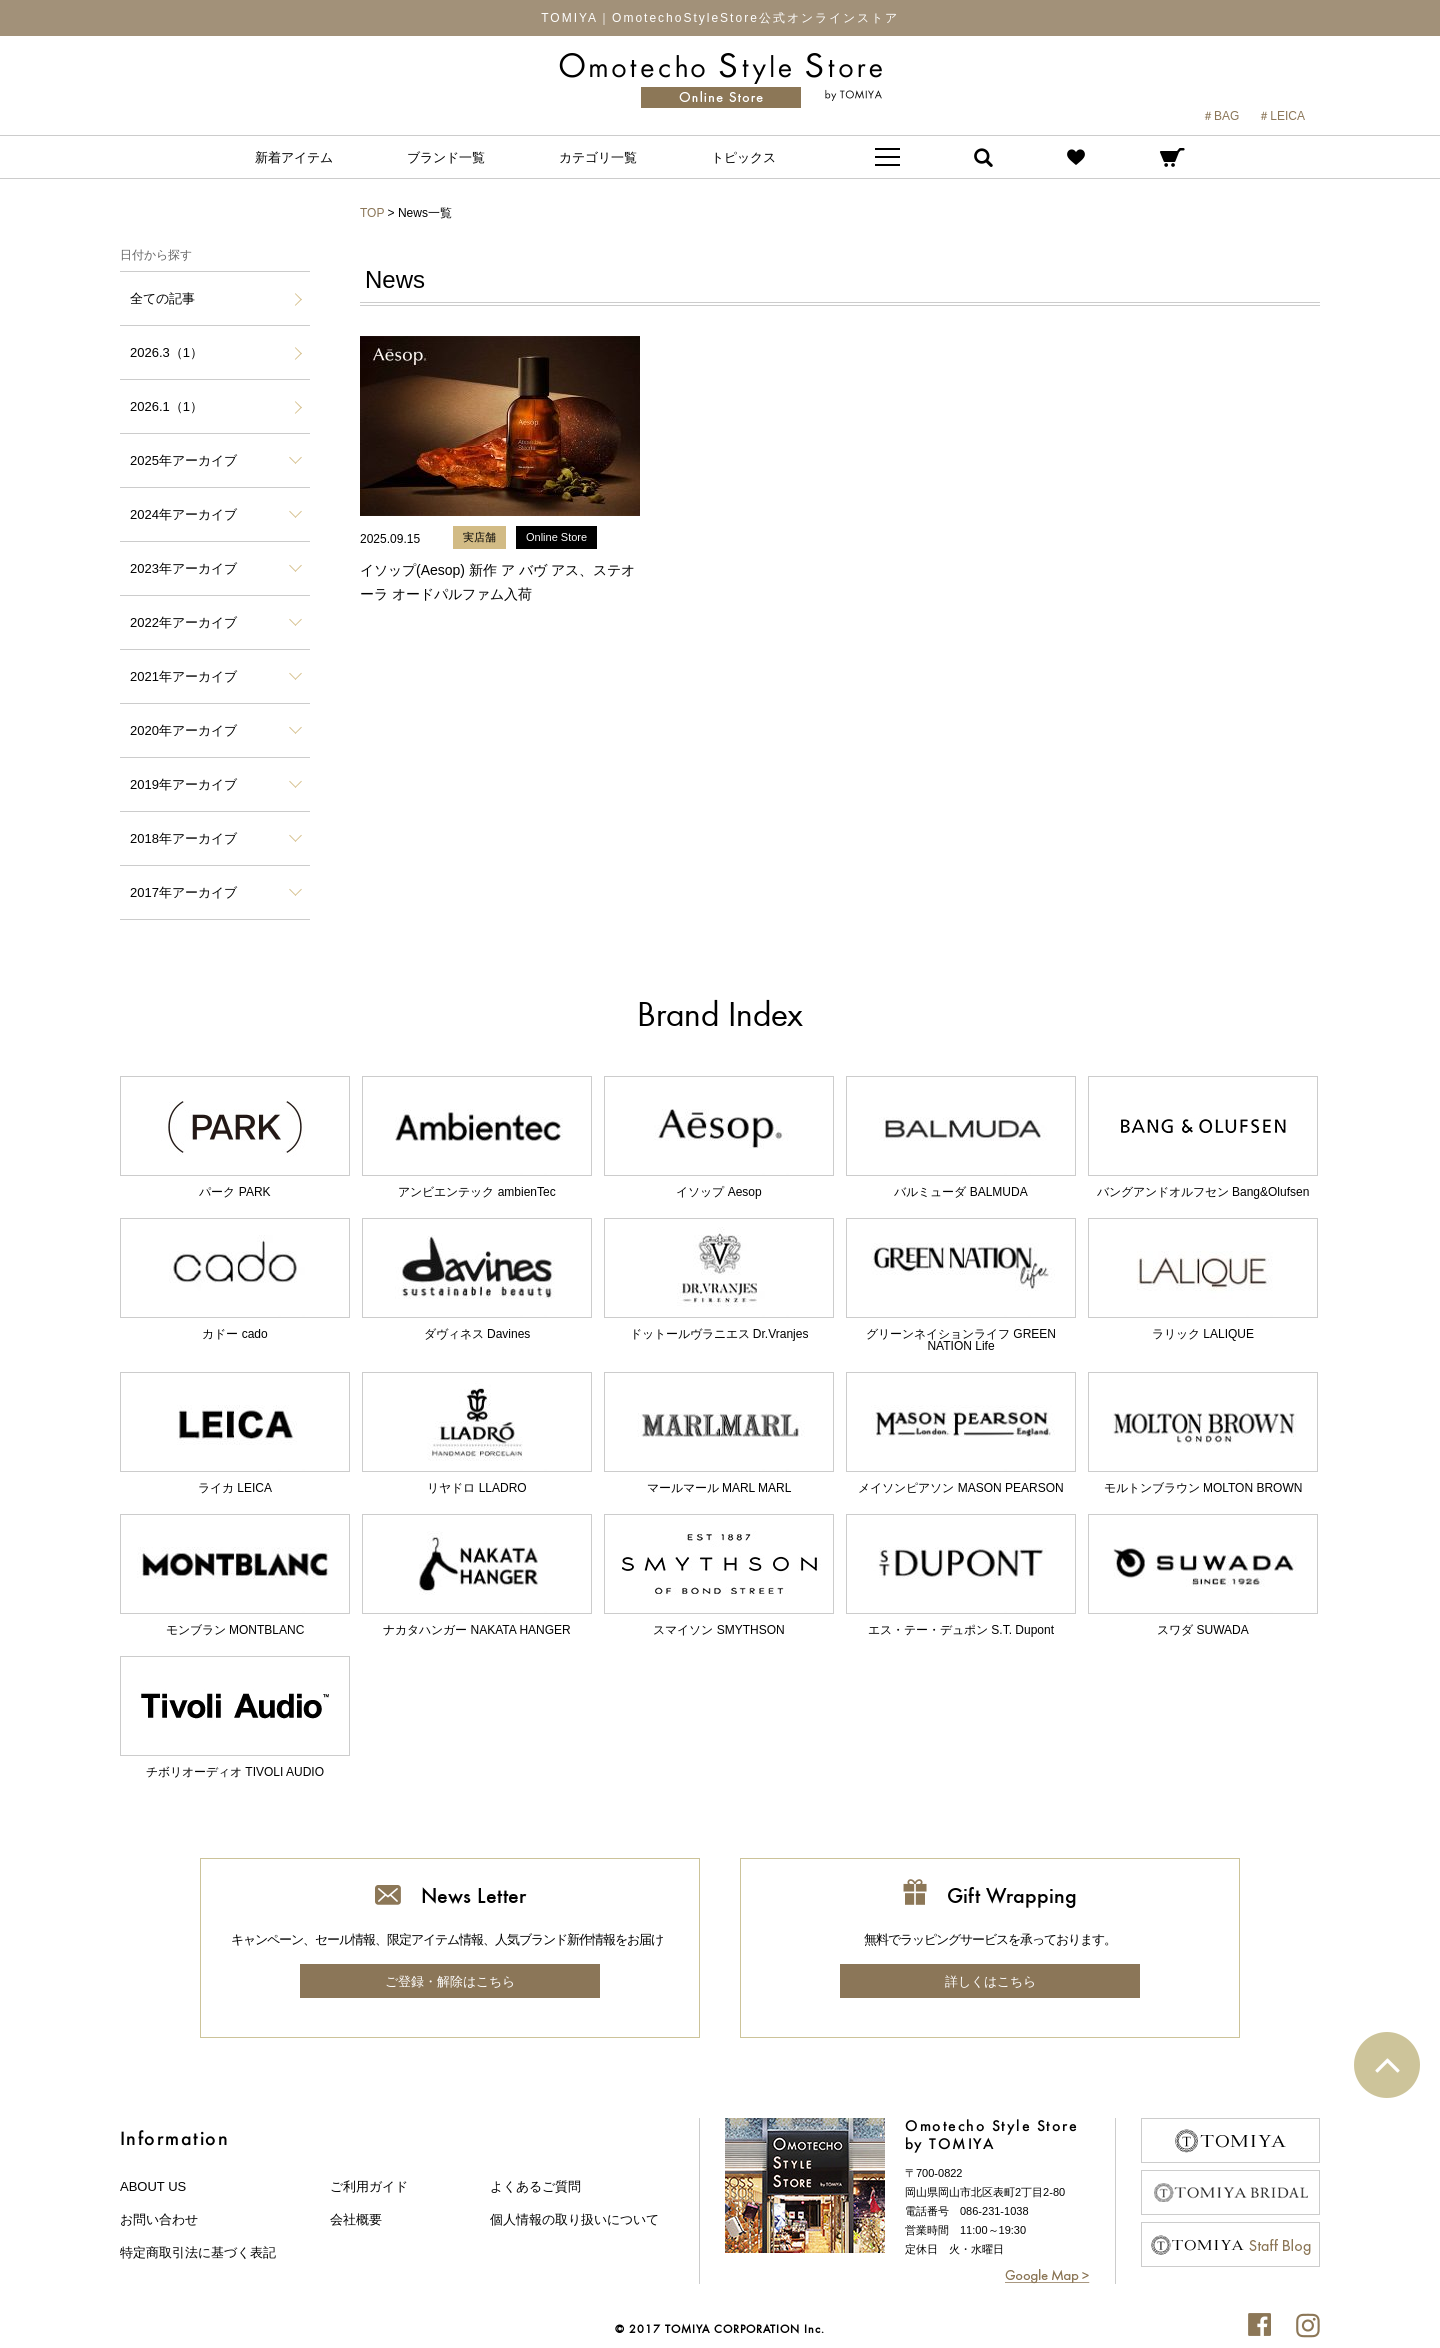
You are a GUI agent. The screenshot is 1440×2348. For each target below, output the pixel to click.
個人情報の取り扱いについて (574, 2219)
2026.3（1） (166, 352)
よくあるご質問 (535, 2186)
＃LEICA (1281, 116)
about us (153, 2186)
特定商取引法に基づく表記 (198, 2252)
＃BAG (1220, 116)
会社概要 (356, 2219)
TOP (372, 213)
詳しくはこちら (990, 1981)
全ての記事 (162, 298)
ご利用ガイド (369, 2186)
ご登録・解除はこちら (450, 1981)
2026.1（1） (166, 406)
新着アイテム (294, 157)
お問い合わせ (159, 2219)
